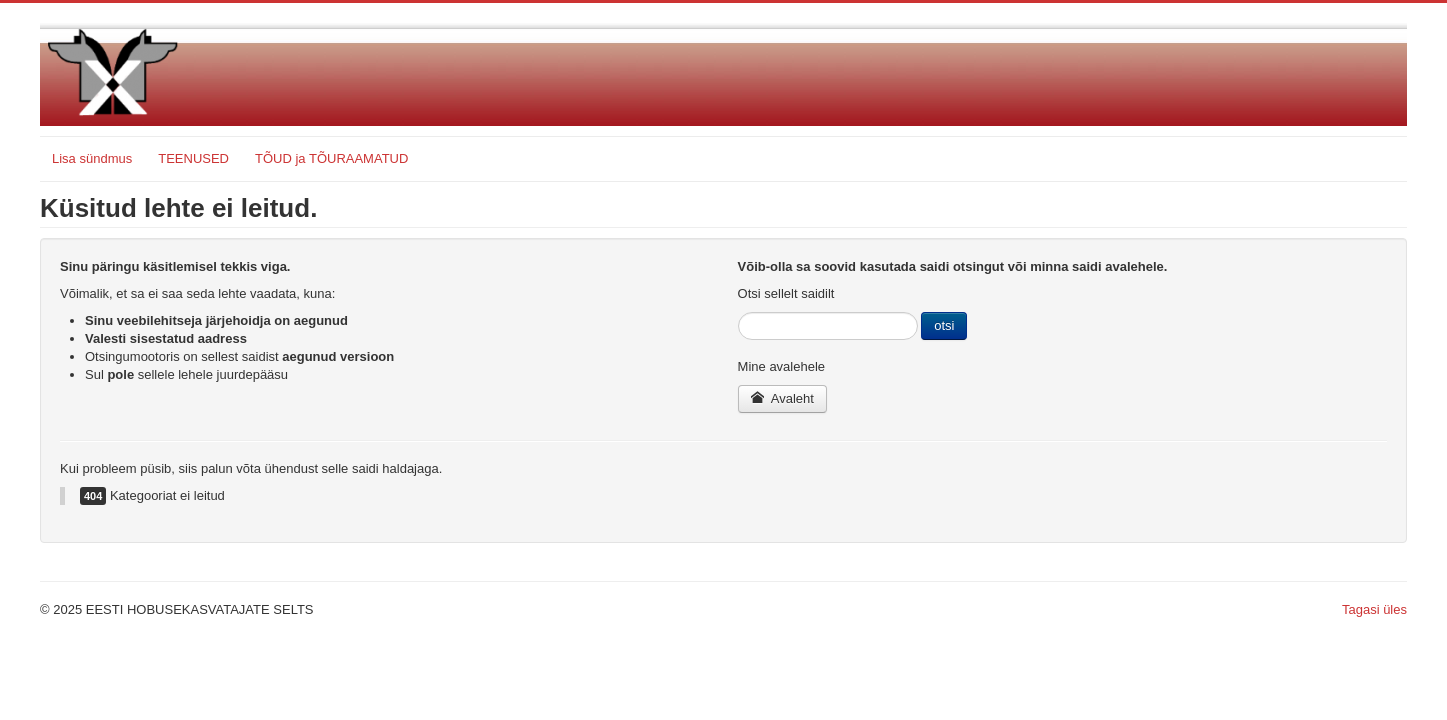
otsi (944, 325)
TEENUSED (193, 158)
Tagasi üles (1374, 609)
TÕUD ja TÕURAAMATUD (331, 158)
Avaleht (782, 398)
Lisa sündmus (92, 158)
